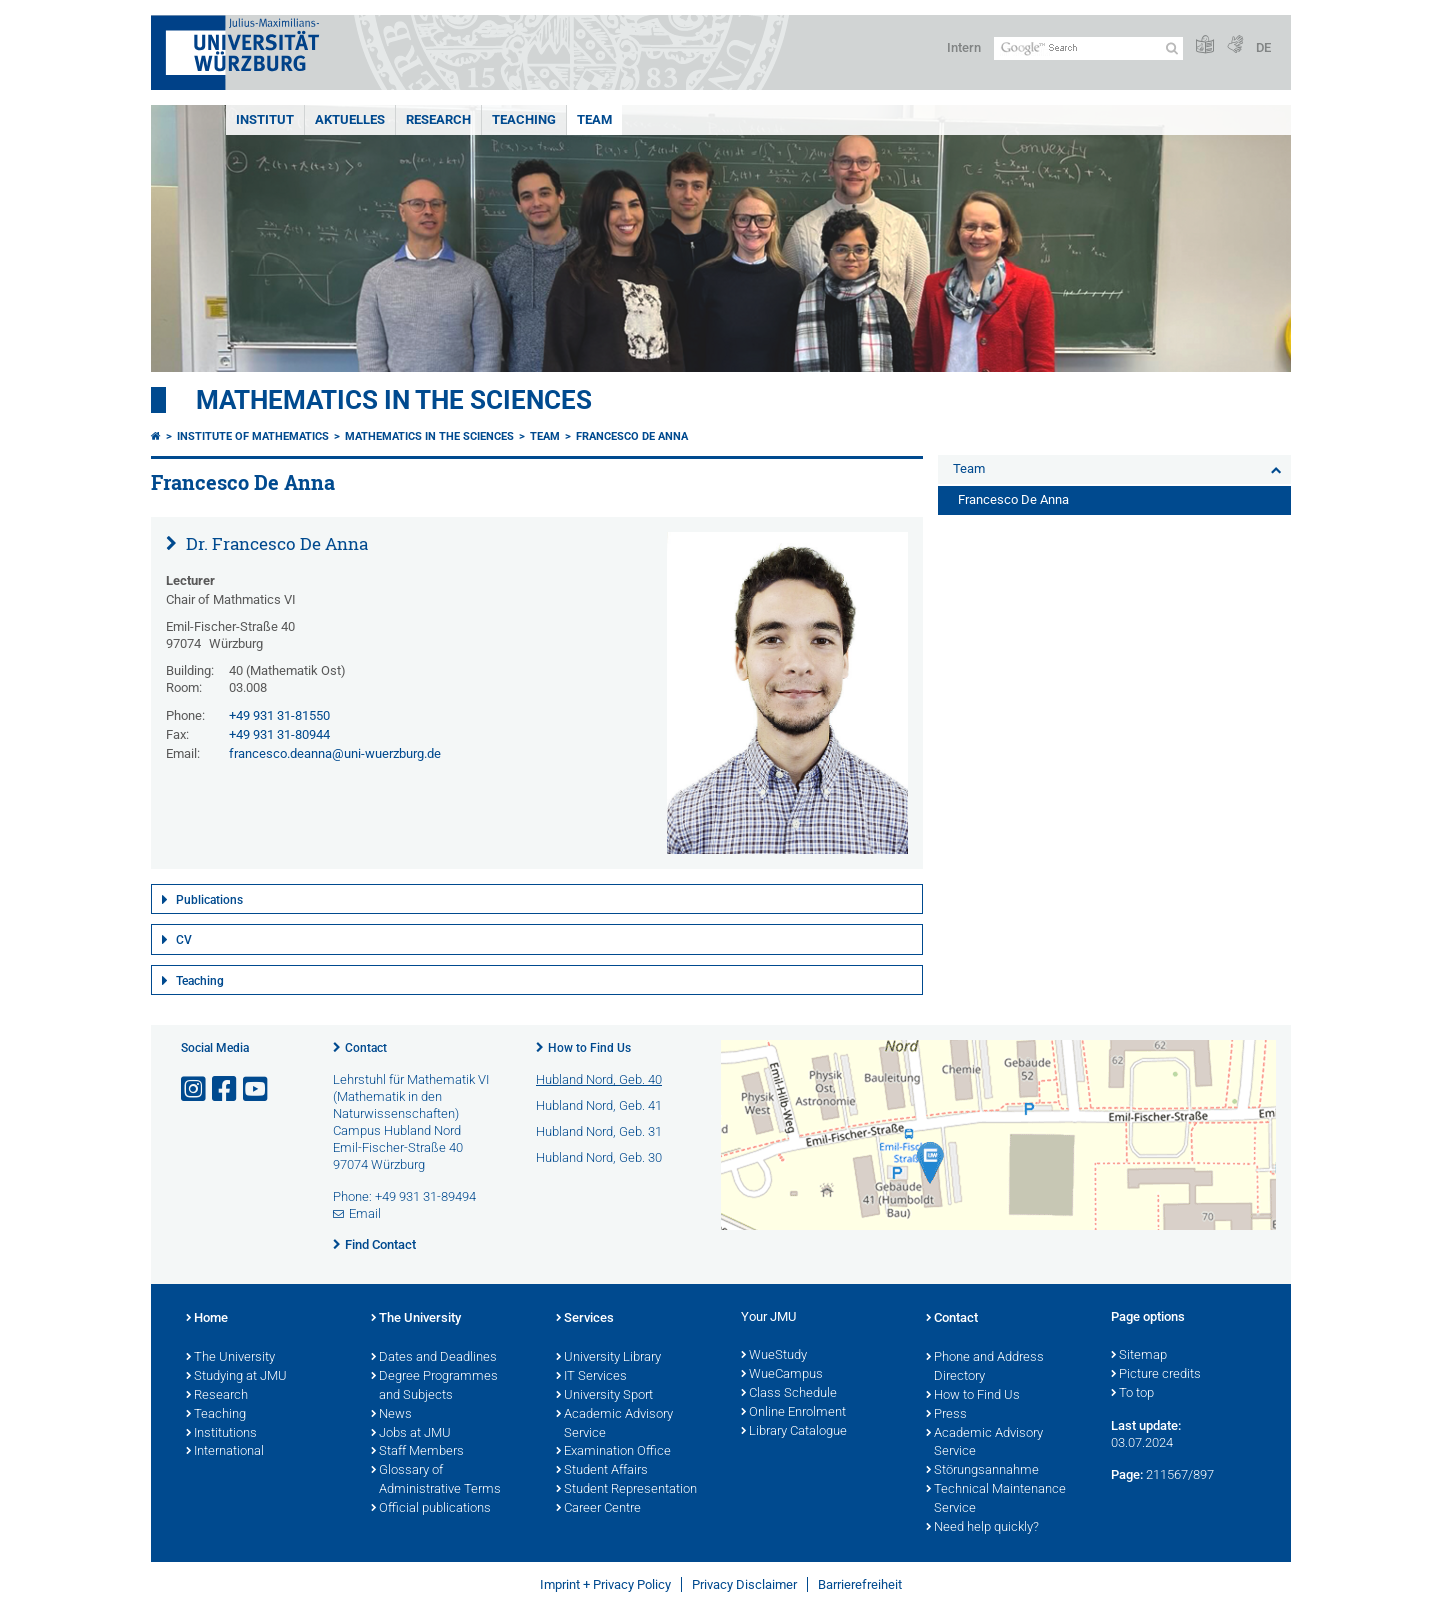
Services (585, 1319)
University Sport (604, 1396)
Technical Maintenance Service (996, 1499)
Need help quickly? (982, 1528)
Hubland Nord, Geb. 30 (599, 1157)
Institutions (221, 1434)
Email (365, 1213)
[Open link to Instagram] (195, 1089)
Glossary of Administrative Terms (436, 1480)
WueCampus (782, 1375)
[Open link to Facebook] (226, 1089)
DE (1263, 47)
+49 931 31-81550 (279, 715)
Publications (209, 900)
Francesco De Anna (632, 436)
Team (594, 119)
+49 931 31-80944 (279, 734)
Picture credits (1156, 1375)
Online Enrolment (793, 1413)
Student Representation (626, 1490)
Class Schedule (789, 1394)
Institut (265, 119)
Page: (1127, 1474)
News (391, 1415)
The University (230, 1358)
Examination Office (613, 1452)
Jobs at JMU (411, 1434)
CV (184, 940)
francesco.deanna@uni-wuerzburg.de (335, 753)
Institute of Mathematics (253, 436)
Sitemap (1139, 1356)
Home (207, 1319)
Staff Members (417, 1452)
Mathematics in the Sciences (394, 400)
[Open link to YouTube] (257, 1089)
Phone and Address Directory (985, 1367)
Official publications (431, 1509)
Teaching (524, 119)
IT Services (591, 1377)
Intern (964, 47)
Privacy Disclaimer (744, 1584)
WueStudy (774, 1356)
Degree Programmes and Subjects (434, 1386)
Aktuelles (350, 119)
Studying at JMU (236, 1377)
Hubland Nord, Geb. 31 (599, 1131)
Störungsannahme (982, 1471)
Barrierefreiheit (860, 1584)
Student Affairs (602, 1471)
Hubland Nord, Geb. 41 (599, 1105)
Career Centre (598, 1509)
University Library (608, 1358)
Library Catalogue (794, 1432)
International (225, 1452)
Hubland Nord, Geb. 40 (599, 1079)
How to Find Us (589, 1048)
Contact (366, 1048)
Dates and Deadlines (434, 1358)
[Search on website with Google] (1088, 48)
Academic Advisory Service (614, 1424)
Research (438, 119)
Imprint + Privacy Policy (605, 1584)
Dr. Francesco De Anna (275, 543)
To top (1132, 1394)
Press (946, 1415)
